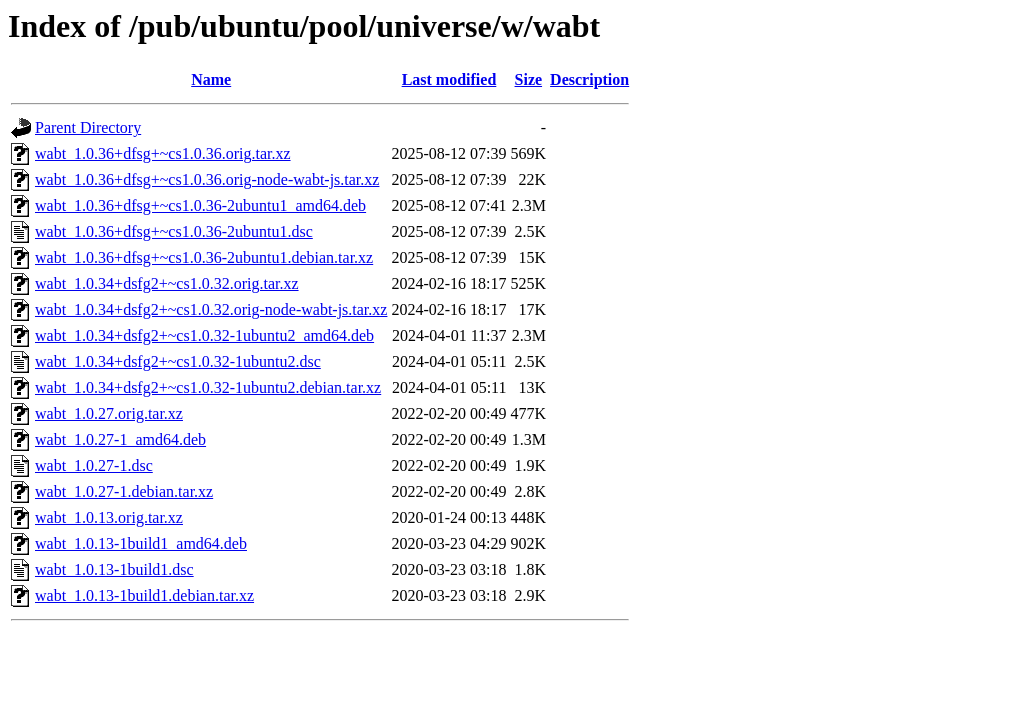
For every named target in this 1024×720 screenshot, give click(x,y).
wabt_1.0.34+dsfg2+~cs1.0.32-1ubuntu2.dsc (178, 361)
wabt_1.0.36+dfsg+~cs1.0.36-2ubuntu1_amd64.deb (200, 205)
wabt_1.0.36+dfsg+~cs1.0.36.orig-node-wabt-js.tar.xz (207, 179)
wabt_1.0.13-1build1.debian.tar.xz (144, 595)
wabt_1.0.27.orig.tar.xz (109, 413)
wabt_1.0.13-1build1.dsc (114, 569)
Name (211, 79)
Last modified (449, 79)
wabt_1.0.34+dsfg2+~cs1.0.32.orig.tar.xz (167, 283)
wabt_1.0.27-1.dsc (94, 465)
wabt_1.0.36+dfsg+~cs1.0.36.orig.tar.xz (163, 153)
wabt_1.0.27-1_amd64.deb (120, 439)
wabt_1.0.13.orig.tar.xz (109, 517)
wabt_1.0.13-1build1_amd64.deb (141, 543)
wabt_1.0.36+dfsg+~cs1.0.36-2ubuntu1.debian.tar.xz (204, 257)
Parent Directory (88, 127)
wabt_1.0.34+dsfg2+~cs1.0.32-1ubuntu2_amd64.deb (204, 335)
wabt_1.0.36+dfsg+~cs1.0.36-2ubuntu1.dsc (174, 231)
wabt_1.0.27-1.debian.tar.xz (124, 491)
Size (529, 79)
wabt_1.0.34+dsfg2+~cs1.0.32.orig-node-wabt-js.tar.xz (211, 309)
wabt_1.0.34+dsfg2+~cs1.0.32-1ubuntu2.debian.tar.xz (208, 387)
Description (589, 79)
